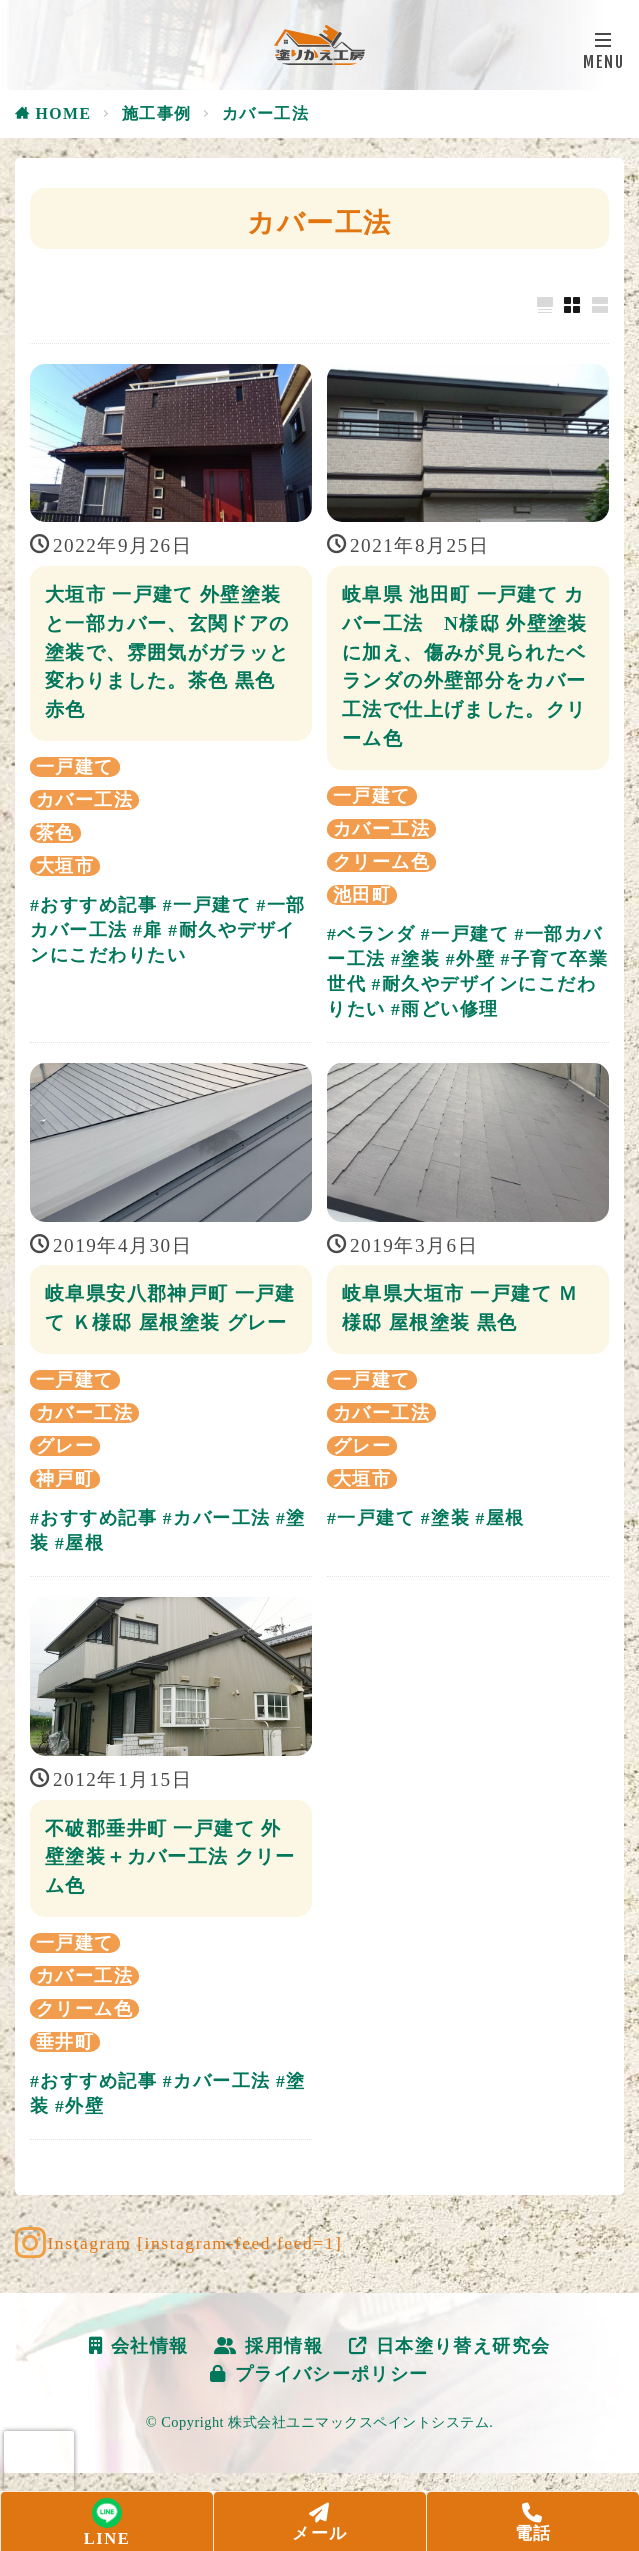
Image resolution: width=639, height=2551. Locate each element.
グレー (65, 1475)
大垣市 (65, 866)
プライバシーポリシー (320, 2403)
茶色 (55, 833)
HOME (64, 113)
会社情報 (138, 2375)
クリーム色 (381, 862)
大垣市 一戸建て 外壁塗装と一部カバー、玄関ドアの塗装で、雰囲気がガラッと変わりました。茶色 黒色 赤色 (168, 652)
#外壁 (470, 959)
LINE (107, 2525)
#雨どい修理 (445, 1009)
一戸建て (75, 767)
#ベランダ (371, 934)
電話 (533, 2523)
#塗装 (415, 959)
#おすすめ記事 (93, 905)
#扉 (148, 930)
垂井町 (65, 2071)
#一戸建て (207, 905)
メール (320, 2523)
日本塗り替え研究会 (450, 2375)
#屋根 (79, 1572)
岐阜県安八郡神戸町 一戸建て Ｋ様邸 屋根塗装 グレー (167, 1322)
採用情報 (269, 2375)
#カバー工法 (217, 1547)
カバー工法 (266, 113)
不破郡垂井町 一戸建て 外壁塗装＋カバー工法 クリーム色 (164, 1885)
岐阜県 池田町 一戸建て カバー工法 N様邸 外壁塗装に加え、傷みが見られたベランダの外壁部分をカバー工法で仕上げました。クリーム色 (465, 666)
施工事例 (157, 113)
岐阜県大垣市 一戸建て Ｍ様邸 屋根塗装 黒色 (461, 1308)
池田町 (362, 895)
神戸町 (65, 1508)
